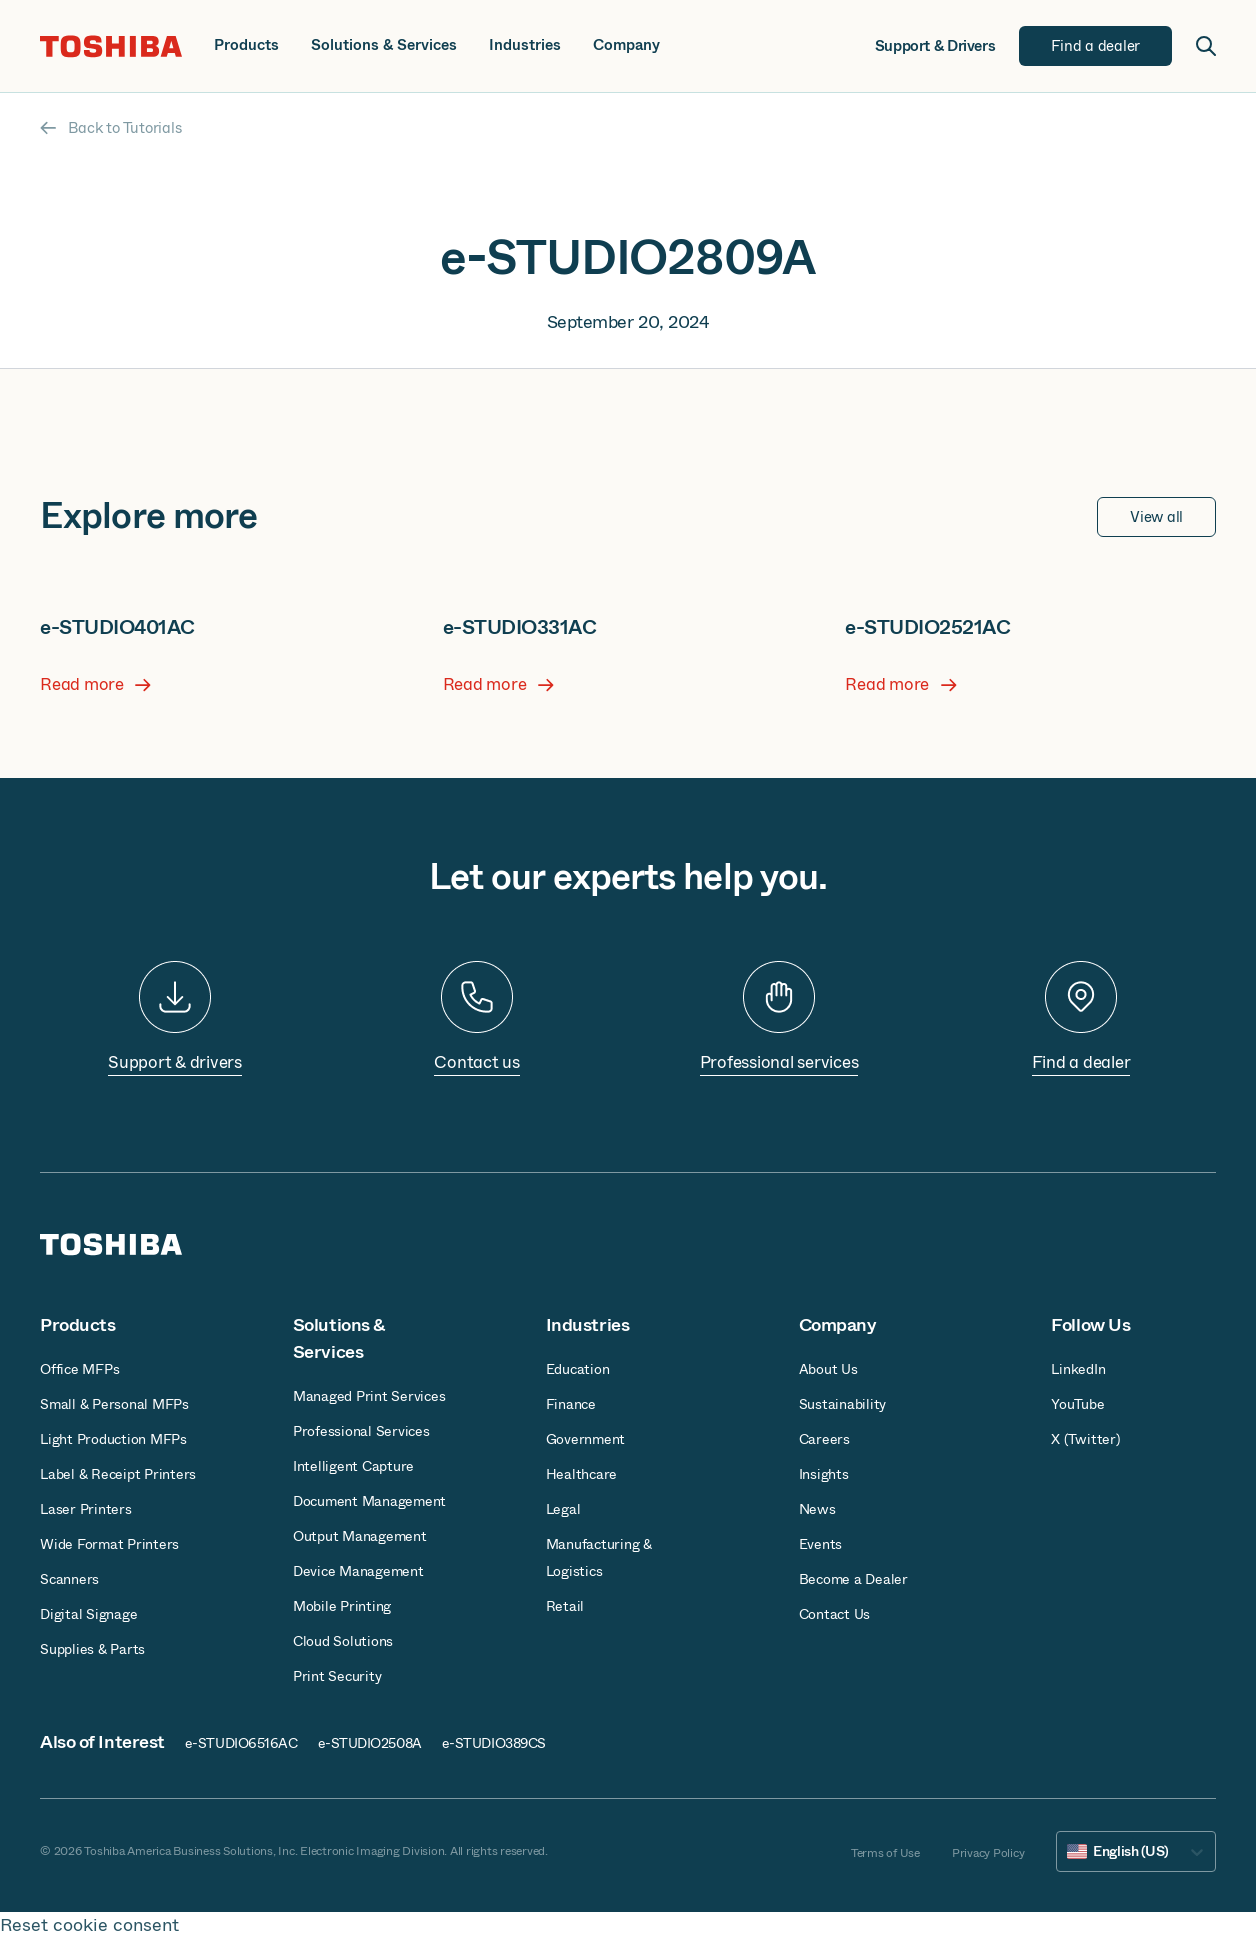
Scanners (69, 1579)
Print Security (337, 1676)
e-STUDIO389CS (494, 1743)
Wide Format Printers (109, 1544)
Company (626, 45)
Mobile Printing (342, 1606)
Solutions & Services (384, 45)
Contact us (477, 1062)
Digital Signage (88, 1614)
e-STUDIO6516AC (241, 1743)
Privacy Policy (988, 1853)
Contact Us (835, 1614)
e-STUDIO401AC (117, 627)
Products (246, 45)
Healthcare (582, 1474)
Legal (563, 1509)
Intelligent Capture (353, 1466)
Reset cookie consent (89, 1925)
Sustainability (843, 1404)
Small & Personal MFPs (114, 1404)
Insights (824, 1474)
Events (821, 1544)
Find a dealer (1081, 1062)
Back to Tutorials (110, 128)
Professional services (779, 1062)
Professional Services (361, 1431)
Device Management (358, 1571)
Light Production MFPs (113, 1439)
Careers (824, 1439)
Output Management (360, 1536)
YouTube (1077, 1404)
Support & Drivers (935, 46)
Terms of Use (885, 1853)
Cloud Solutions (343, 1641)
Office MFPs (79, 1369)
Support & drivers (175, 1062)
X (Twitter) (1085, 1439)
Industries (525, 45)
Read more (95, 685)
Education (578, 1369)
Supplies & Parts (92, 1649)
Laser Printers (86, 1509)
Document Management (369, 1501)
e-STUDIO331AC (520, 627)
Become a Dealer (853, 1579)
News (817, 1509)
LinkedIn (1078, 1369)
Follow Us (1090, 1325)
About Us (828, 1369)
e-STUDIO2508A (370, 1743)
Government (586, 1439)
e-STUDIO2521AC (927, 627)
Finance (571, 1404)
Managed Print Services (369, 1396)
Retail (565, 1606)
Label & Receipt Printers (118, 1474)
